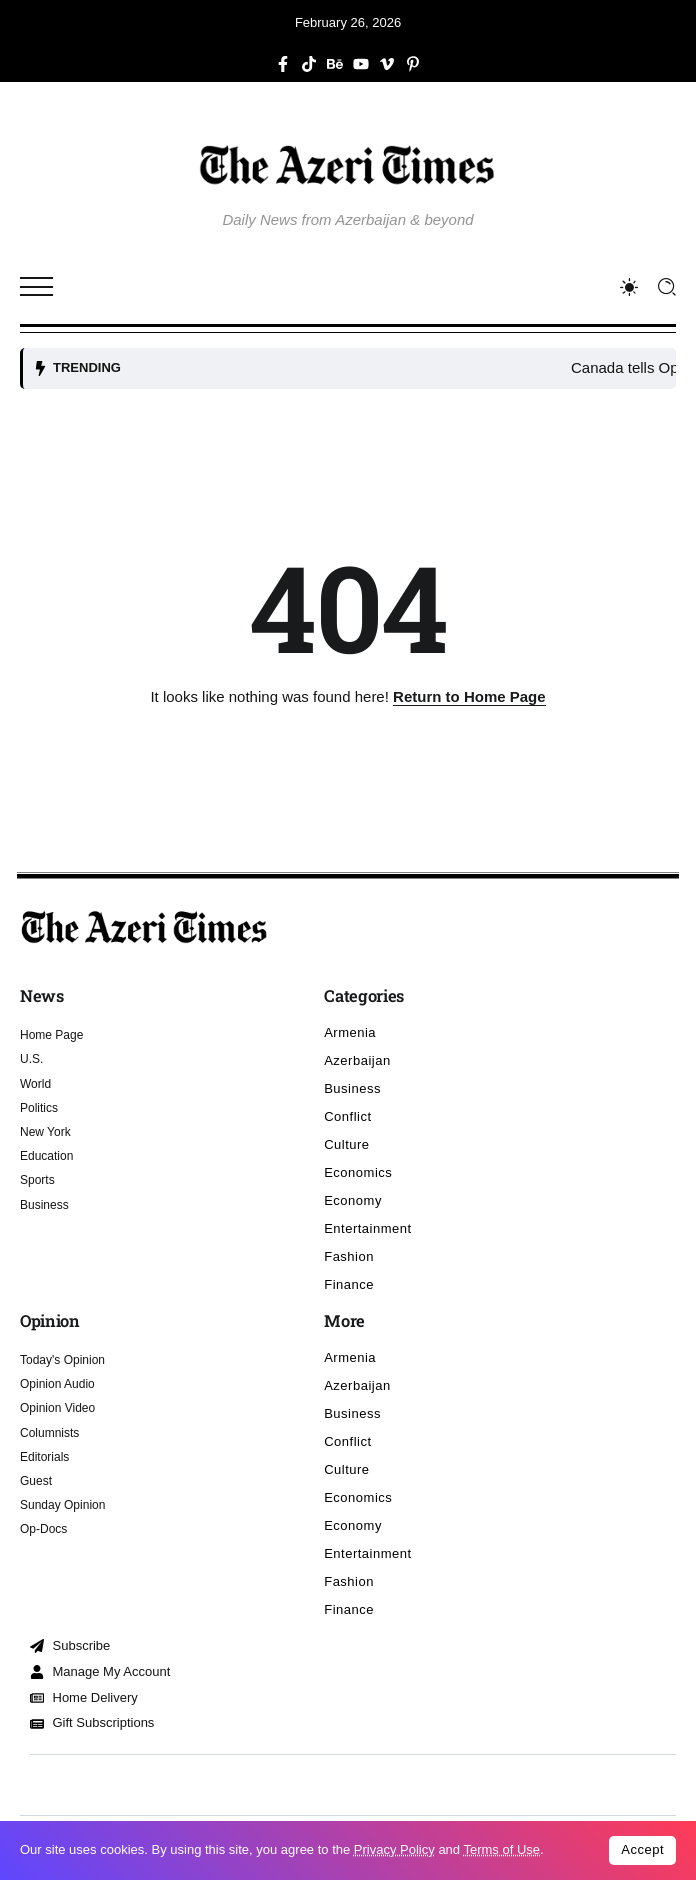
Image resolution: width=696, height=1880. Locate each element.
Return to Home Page (469, 696)
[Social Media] (283, 64)
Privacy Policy (394, 1849)
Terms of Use (501, 1849)
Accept (642, 1849)
